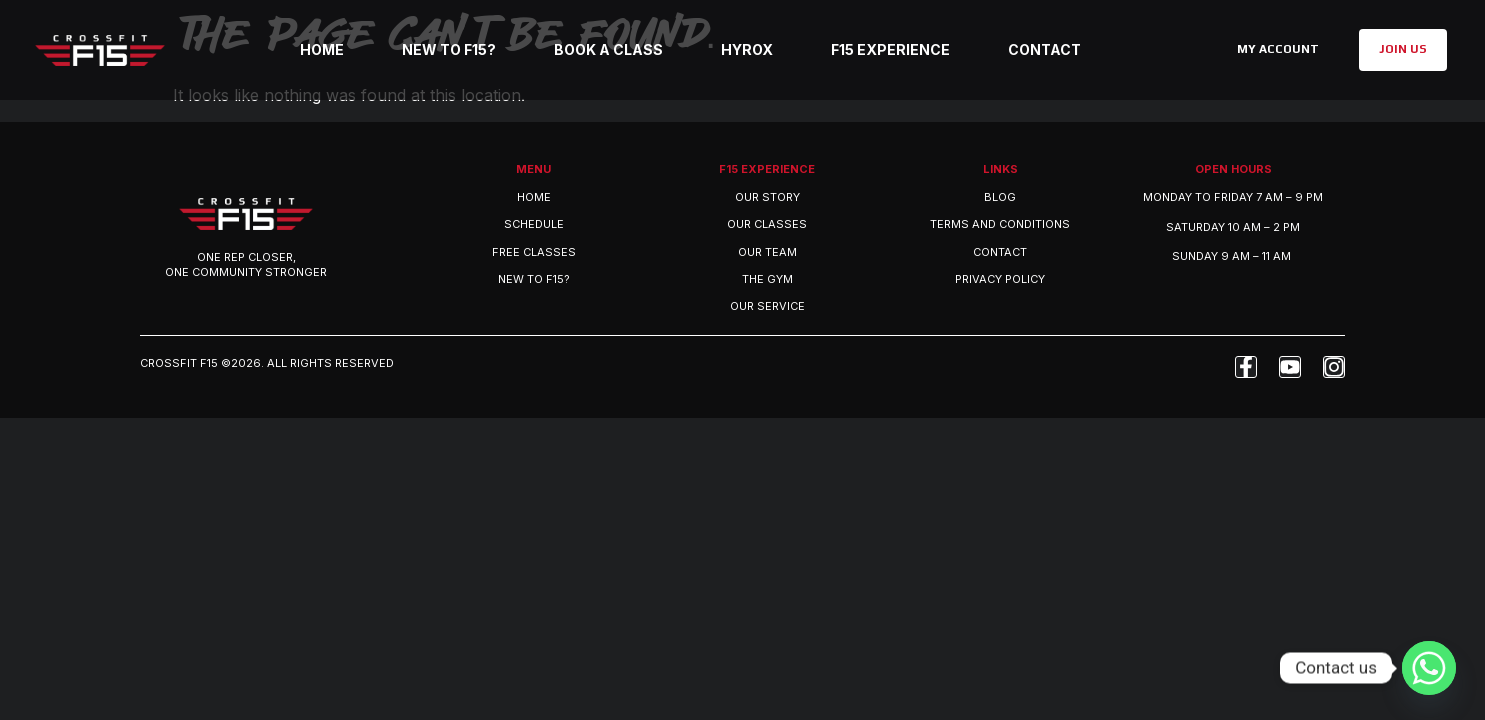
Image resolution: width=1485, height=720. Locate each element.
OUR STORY (767, 197)
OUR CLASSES (767, 224)
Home (322, 49)
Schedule (534, 224)
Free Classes (534, 252)
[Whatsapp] (1429, 668)
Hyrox (747, 49)
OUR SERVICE (767, 306)
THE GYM (767, 279)
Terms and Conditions (1000, 224)
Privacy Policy (1000, 279)
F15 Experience (890, 49)
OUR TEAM (767, 252)
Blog (1000, 197)
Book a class (608, 49)
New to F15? (449, 49)
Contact (1044, 49)
